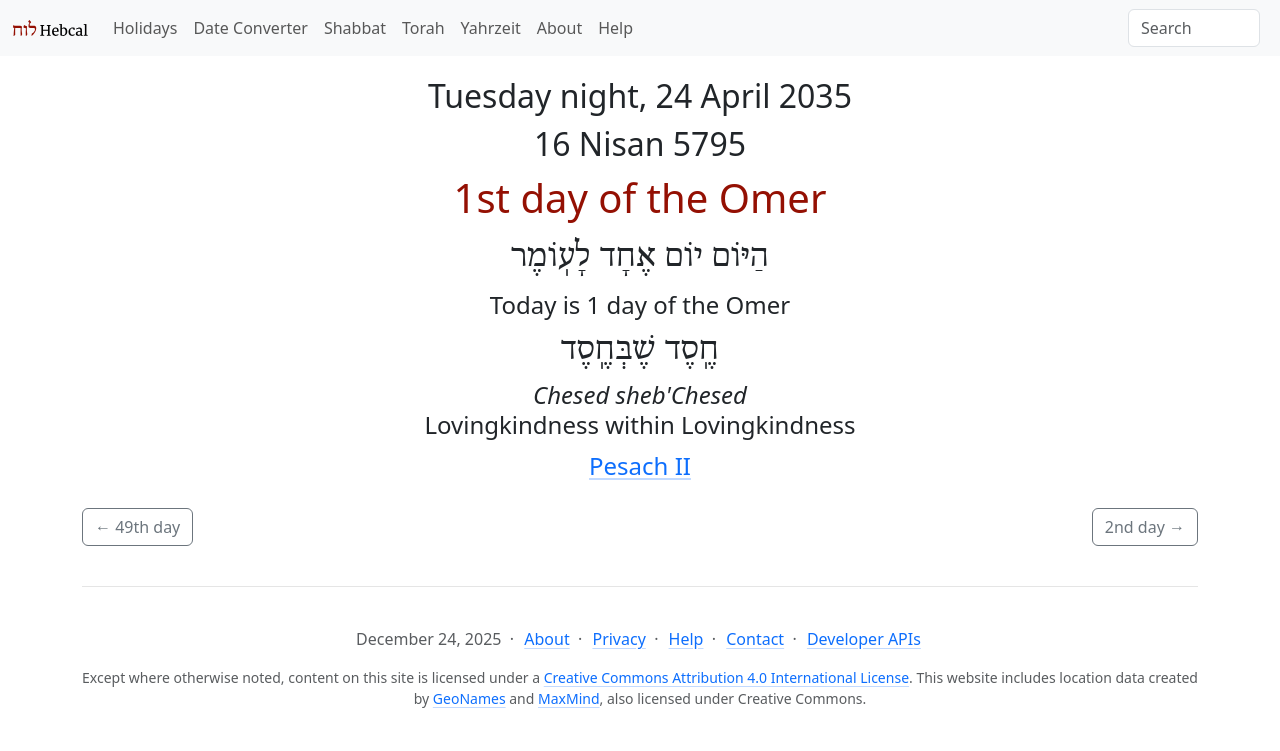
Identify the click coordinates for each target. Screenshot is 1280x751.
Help (615, 28)
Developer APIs (864, 639)
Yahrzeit (491, 28)
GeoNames (469, 698)
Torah (423, 28)
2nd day (1145, 527)
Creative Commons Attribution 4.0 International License (726, 677)
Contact (755, 639)
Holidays (145, 28)
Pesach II (640, 465)
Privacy (618, 639)
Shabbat (355, 28)
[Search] (1194, 28)
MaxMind (569, 698)
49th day (137, 527)
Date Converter (250, 28)
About (559, 28)
